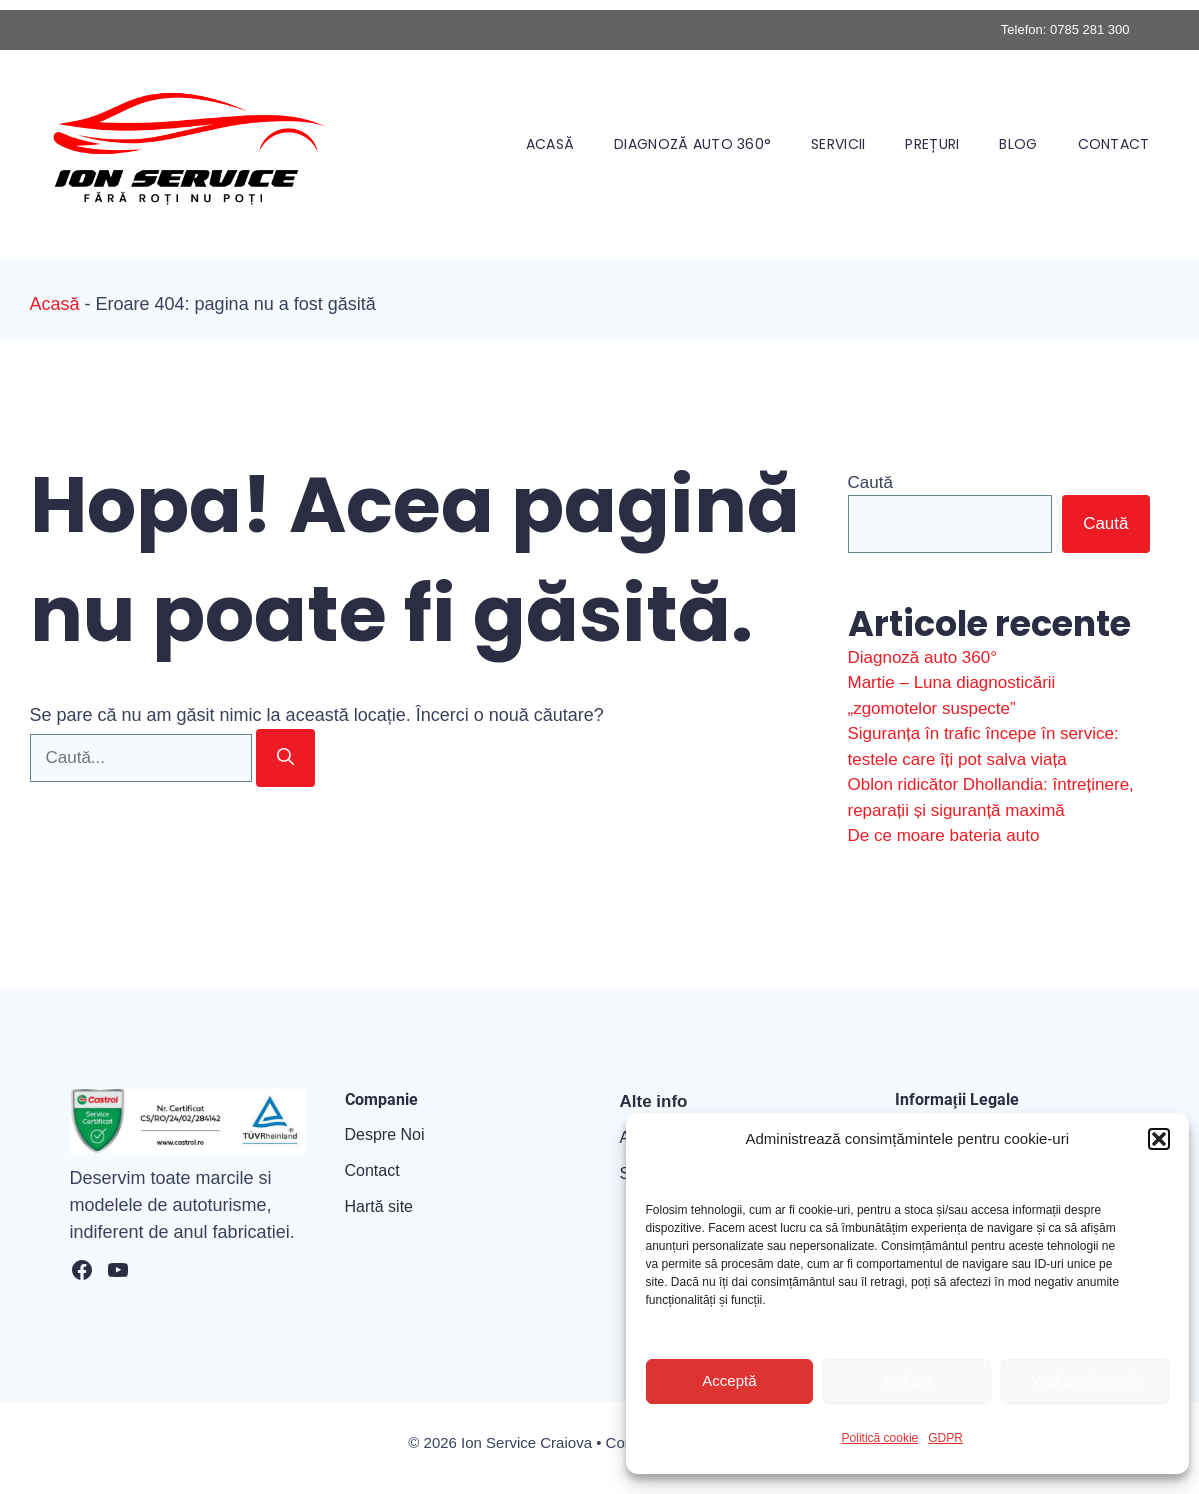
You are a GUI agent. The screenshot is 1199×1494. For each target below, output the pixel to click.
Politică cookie (880, 1438)
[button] (1159, 1139)
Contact (1114, 144)
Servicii (838, 144)
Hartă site (379, 1206)
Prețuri (932, 144)
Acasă (550, 144)
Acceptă (729, 1380)
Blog (1018, 144)
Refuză (907, 1380)
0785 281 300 (1090, 29)
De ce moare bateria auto (944, 835)
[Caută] (285, 758)
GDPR (945, 1438)
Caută (870, 482)
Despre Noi (385, 1134)
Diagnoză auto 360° (692, 144)
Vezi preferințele (1085, 1380)
